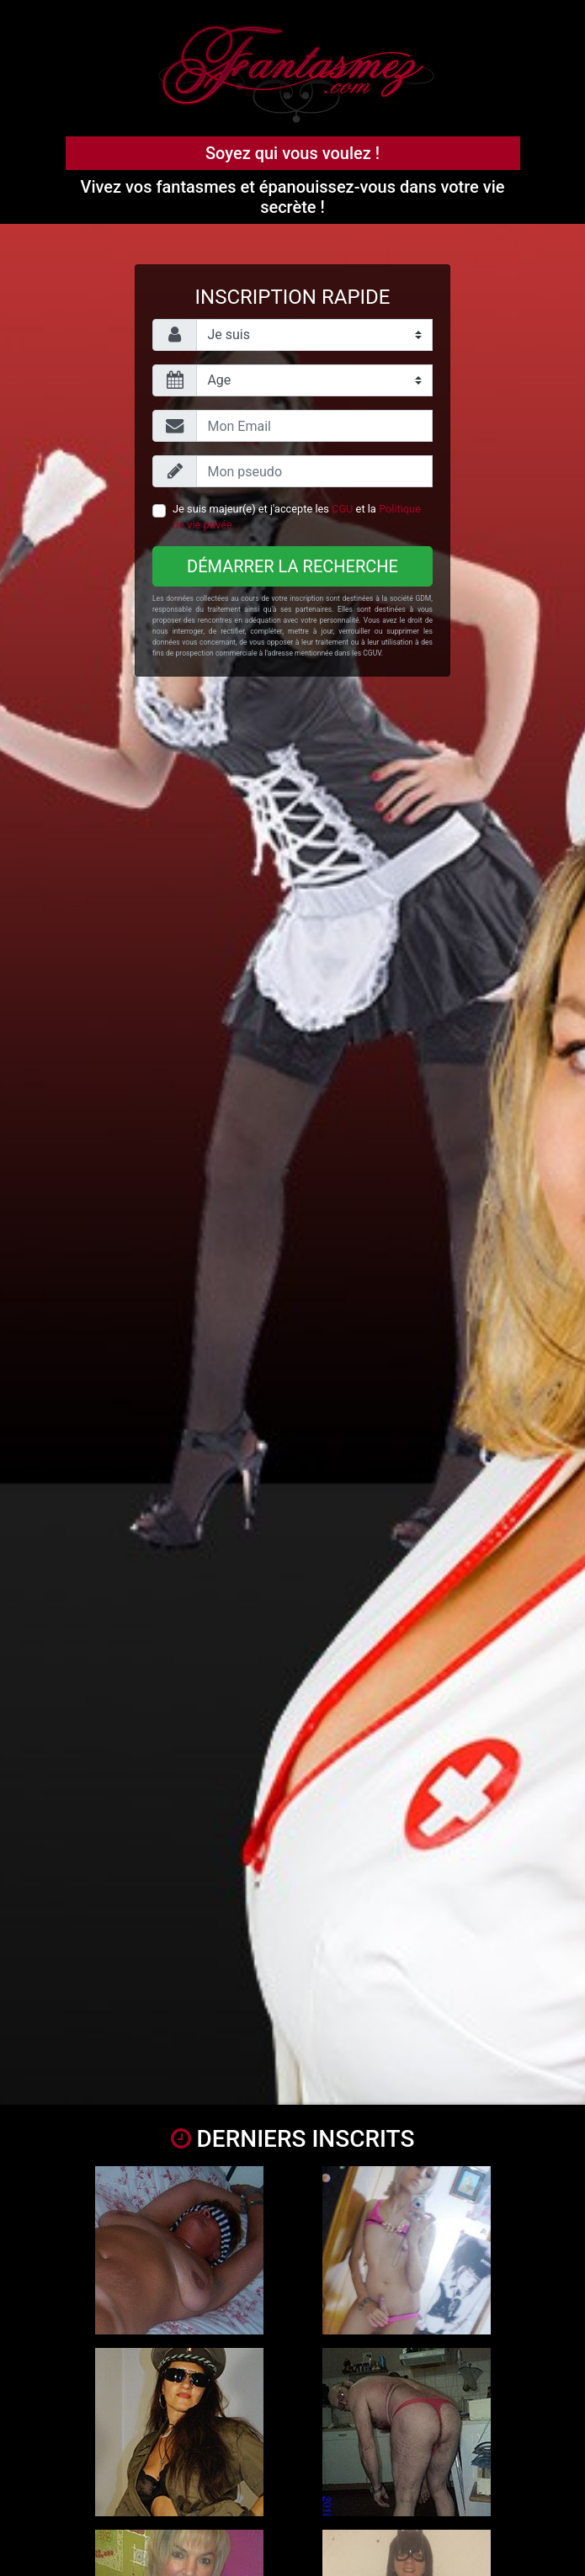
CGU (342, 508)
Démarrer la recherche (292, 566)
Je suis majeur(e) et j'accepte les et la (297, 516)
